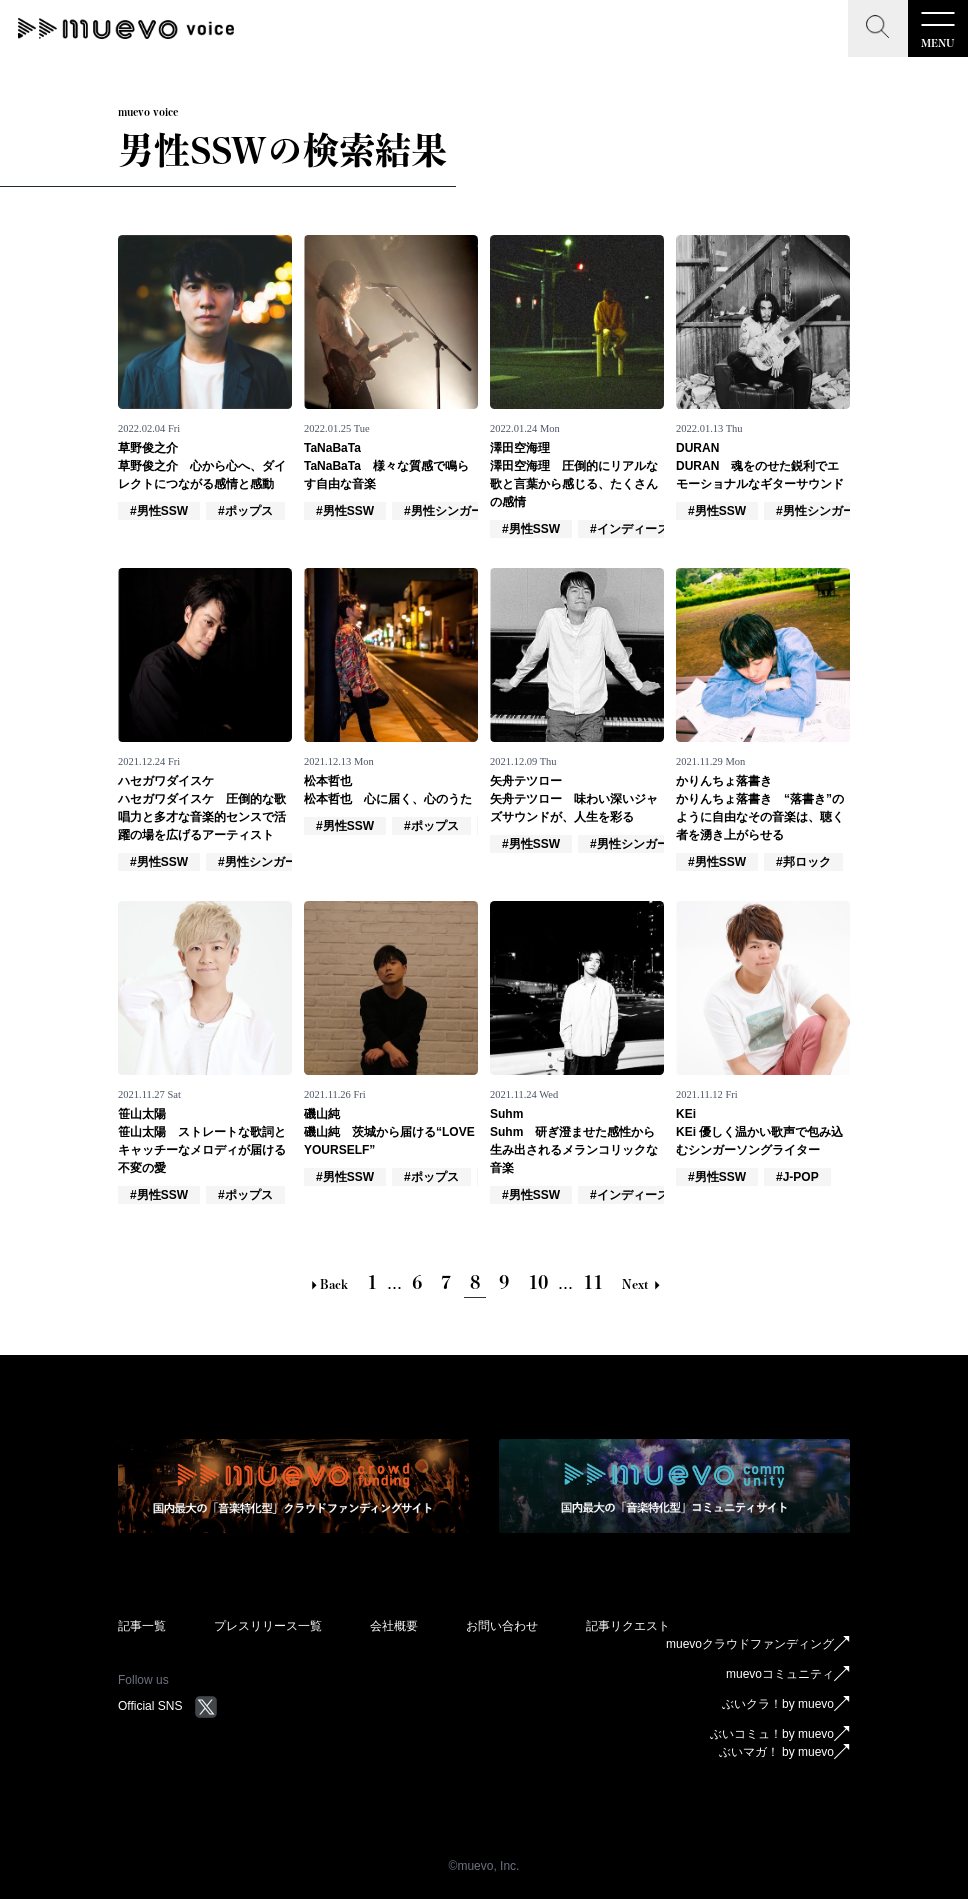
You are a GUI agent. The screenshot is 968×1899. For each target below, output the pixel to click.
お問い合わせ (502, 1626)
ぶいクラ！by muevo (786, 1704)
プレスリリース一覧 (268, 1626)
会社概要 (394, 1626)
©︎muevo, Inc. (484, 1866)
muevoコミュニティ (788, 1674)
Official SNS (168, 1706)
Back (328, 1284)
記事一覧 (142, 1626)
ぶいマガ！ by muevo (784, 1752)
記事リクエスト (628, 1626)
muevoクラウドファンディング (758, 1644)
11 (593, 1282)
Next (641, 1284)
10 (538, 1282)
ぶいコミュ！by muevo (780, 1734)
